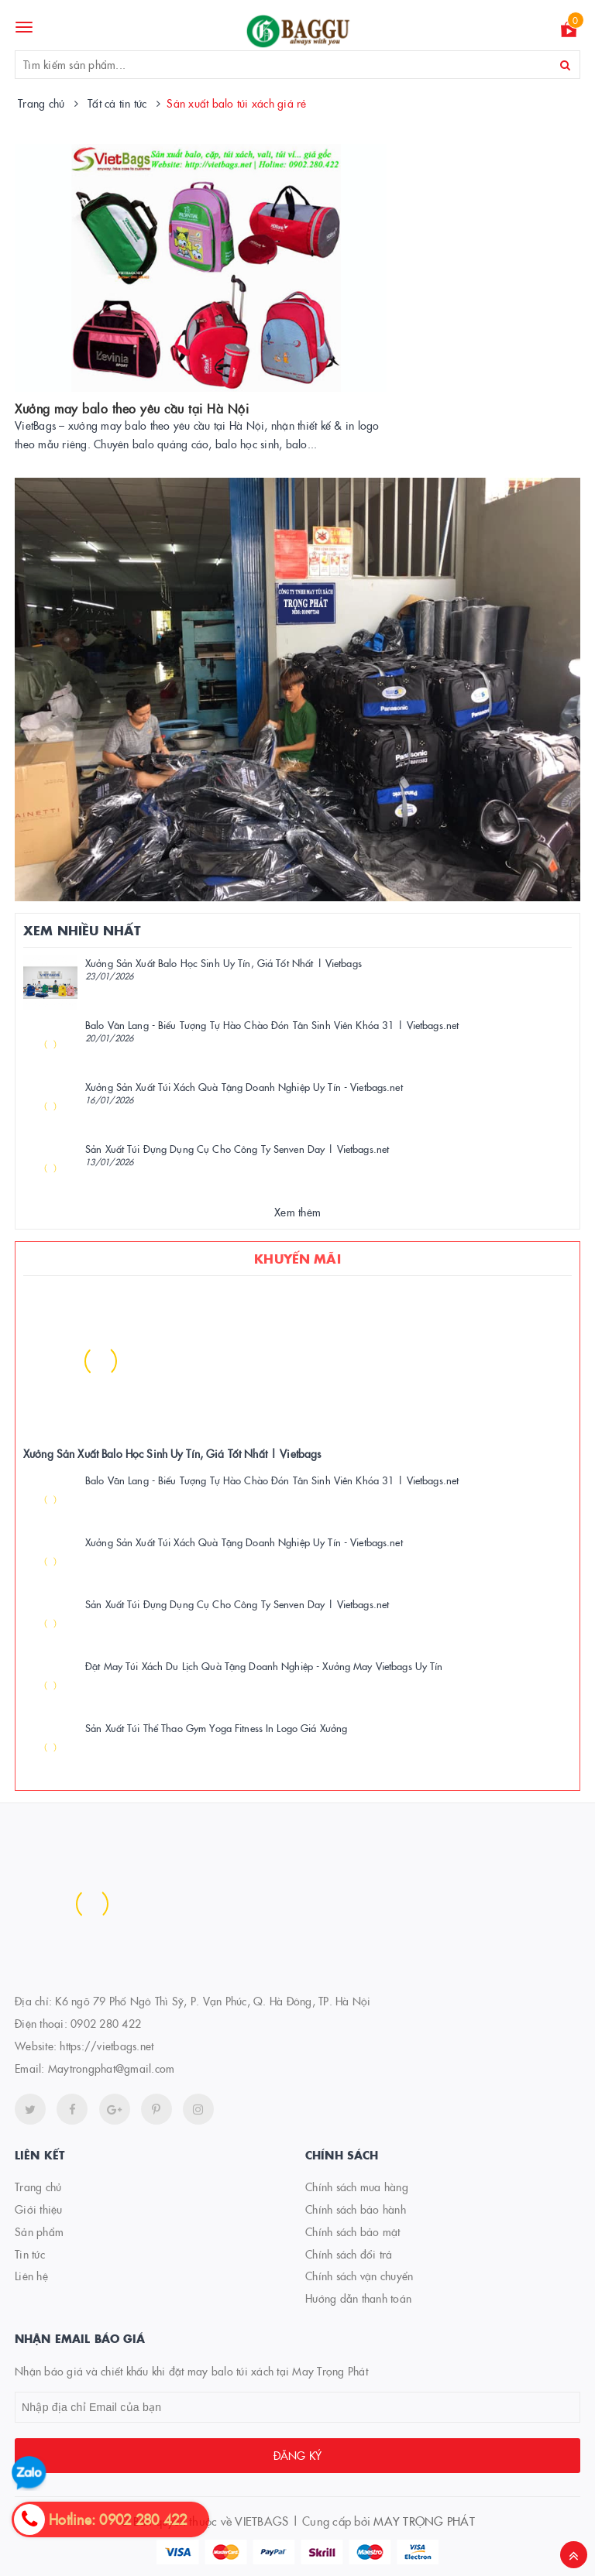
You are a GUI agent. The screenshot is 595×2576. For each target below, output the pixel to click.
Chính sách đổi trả (349, 2254)
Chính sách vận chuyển (359, 2275)
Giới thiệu (39, 2209)
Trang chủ (38, 2186)
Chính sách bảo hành (355, 2209)
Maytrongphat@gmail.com (111, 2068)
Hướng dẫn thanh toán (358, 2298)
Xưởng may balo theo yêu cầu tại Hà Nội (132, 408)
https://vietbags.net (106, 2045)
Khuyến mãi (297, 1258)
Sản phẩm (39, 2231)
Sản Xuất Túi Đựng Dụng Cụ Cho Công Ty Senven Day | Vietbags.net (237, 1148)
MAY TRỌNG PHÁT (424, 2521)
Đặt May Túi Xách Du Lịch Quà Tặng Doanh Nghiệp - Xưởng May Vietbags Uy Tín (264, 1665)
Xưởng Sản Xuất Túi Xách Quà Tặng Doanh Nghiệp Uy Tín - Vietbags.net (244, 1086)
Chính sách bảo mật (353, 2231)
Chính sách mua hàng (356, 2186)
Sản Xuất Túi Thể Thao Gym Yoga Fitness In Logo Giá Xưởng (216, 1727)
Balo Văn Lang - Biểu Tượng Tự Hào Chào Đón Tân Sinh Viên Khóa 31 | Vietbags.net (272, 1024)
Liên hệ (31, 2275)
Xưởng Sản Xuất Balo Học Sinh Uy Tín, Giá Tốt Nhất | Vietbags (223, 962)
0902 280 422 (106, 2023)
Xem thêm (297, 1211)
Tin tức (30, 2254)
